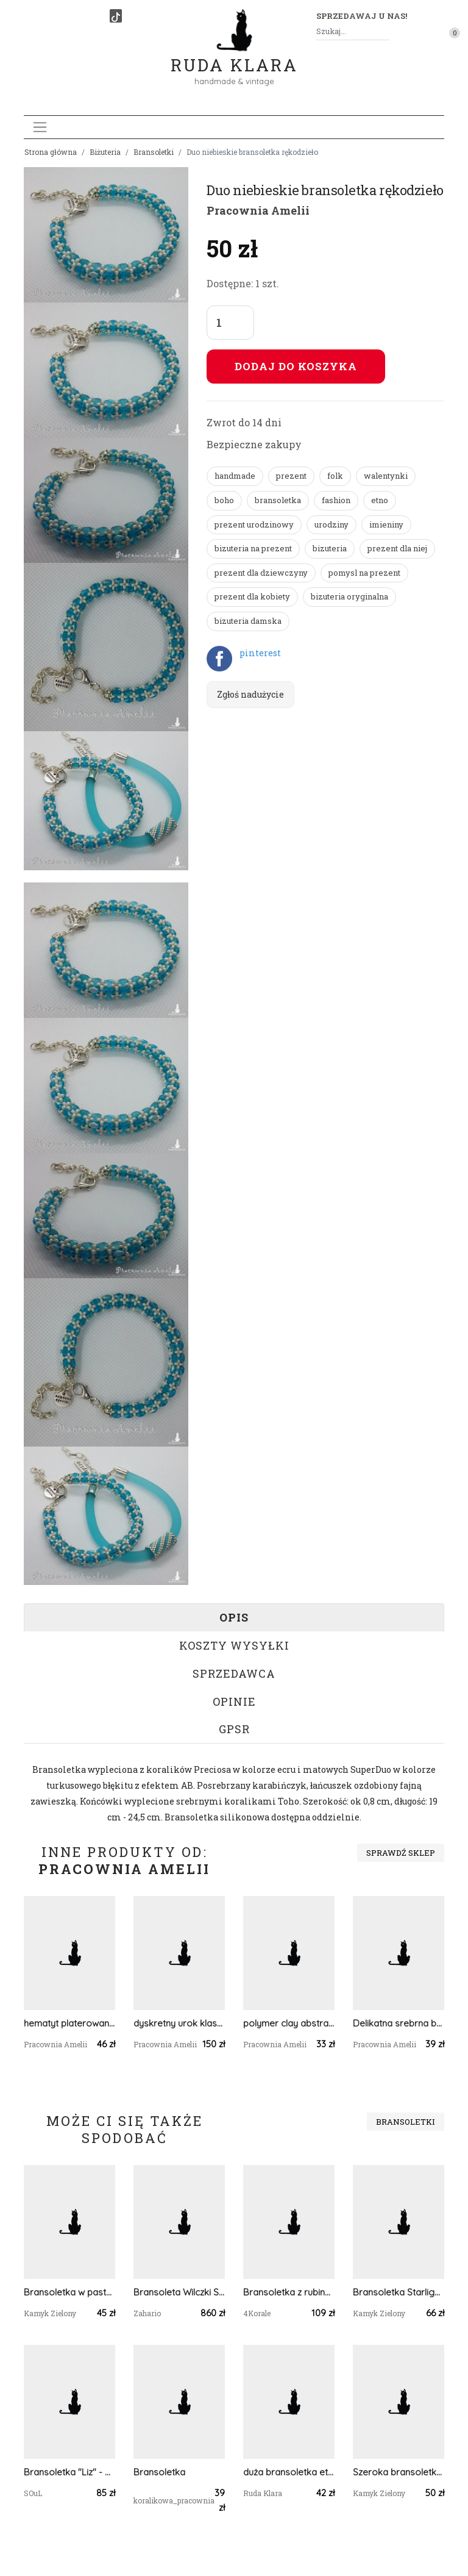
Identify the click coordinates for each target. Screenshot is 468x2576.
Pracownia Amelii (258, 210)
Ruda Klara (234, 55)
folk (335, 475)
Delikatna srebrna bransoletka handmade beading (398, 2023)
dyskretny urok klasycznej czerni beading (179, 2023)
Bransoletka (159, 2472)
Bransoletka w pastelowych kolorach (69, 2292)
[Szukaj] (384, 31)
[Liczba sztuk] (230, 323)
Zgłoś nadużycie (250, 694)
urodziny (331, 524)
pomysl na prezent (364, 572)
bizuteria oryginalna (349, 596)
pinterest (260, 653)
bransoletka (278, 500)
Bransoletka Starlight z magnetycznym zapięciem (398, 2292)
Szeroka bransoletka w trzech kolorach (398, 2472)
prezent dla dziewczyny (261, 572)
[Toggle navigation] (40, 127)
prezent (291, 475)
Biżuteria (105, 152)
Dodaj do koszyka (296, 366)
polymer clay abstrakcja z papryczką (289, 2023)
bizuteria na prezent (253, 548)
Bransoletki (153, 152)
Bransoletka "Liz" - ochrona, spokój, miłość (69, 2472)
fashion (336, 500)
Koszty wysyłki (234, 1645)
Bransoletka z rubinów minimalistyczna (289, 2292)
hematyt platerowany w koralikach (69, 2023)
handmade (234, 475)
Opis (234, 1617)
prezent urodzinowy (254, 524)
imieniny (386, 524)
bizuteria (330, 548)
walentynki (386, 475)
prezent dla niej (397, 548)
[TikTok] (116, 16)
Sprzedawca (234, 1673)
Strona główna (50, 152)
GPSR (234, 1729)
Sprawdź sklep (400, 1852)
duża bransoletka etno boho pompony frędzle (289, 2472)
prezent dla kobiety (252, 596)
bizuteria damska (248, 620)
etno (379, 500)
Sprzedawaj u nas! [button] (361, 15)
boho (224, 500)
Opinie (234, 1701)
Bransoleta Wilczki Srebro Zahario (179, 2292)
